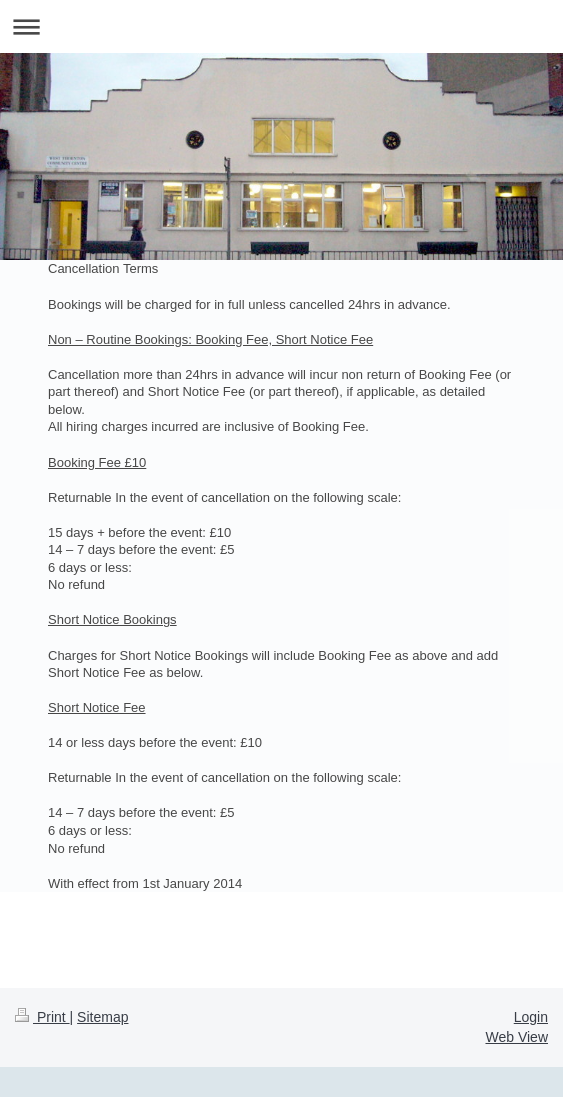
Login (531, 1017)
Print (42, 1017)
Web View (516, 1037)
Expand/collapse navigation (281, 26)
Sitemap (102, 1017)
